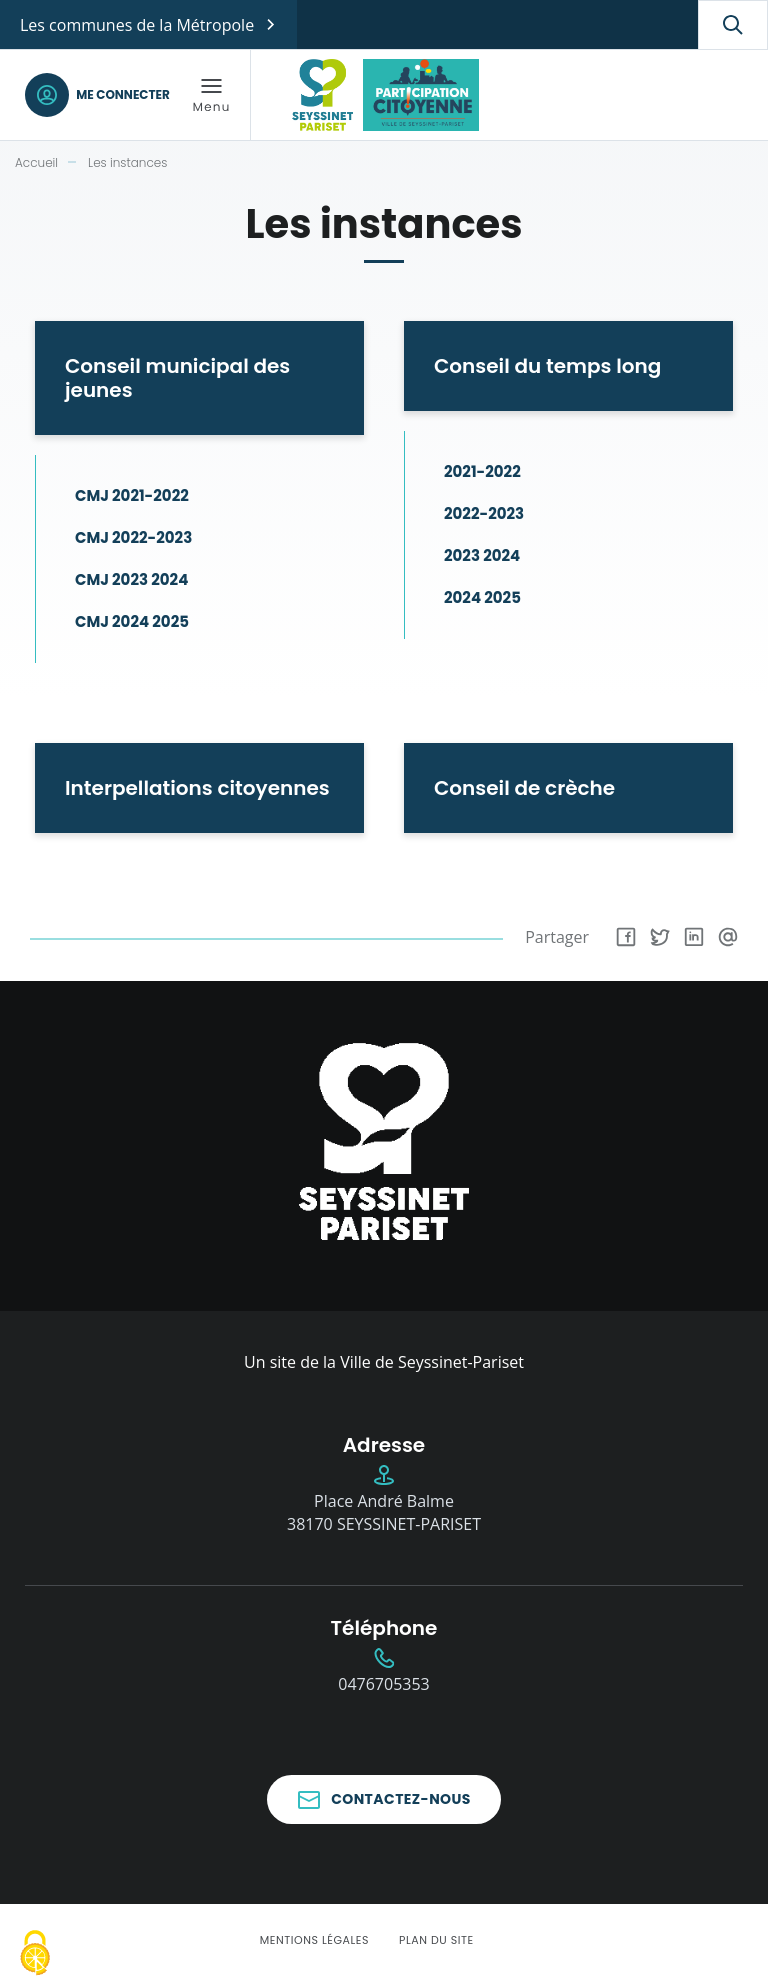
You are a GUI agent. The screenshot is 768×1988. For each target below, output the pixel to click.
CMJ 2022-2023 (133, 537)
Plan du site (436, 1940)
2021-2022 (482, 471)
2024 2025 (482, 597)
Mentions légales (314, 1940)
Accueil (36, 162)
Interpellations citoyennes (197, 788)
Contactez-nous (401, 1799)
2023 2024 (482, 555)
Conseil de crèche (524, 788)
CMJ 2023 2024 (131, 579)
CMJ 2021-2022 (132, 495)
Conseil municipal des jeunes (177, 378)
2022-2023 (484, 513)
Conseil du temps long (547, 366)
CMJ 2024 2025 (132, 621)
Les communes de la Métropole (137, 25)
